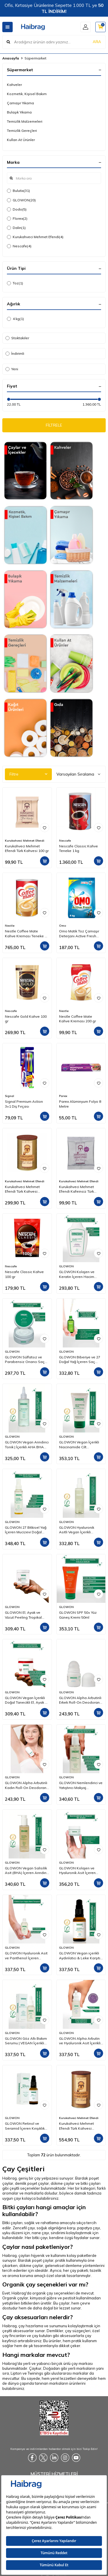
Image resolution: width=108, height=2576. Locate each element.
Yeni (11, 369)
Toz (15, 283)
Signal (9, 1096)
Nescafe (19, 246)
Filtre (28, 774)
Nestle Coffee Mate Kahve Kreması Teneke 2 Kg (26, 933)
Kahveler (14, 84)
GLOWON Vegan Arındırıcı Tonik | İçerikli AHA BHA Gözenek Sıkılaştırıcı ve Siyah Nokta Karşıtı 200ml (27, 1444)
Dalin (16, 227)
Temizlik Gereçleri (22, 130)
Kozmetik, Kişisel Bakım (27, 94)
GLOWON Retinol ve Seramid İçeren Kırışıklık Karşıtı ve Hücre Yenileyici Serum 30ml (26, 2125)
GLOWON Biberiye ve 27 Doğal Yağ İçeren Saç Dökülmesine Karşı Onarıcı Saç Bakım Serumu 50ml (81, 1359)
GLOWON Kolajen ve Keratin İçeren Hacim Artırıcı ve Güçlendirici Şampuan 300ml (77, 1274)
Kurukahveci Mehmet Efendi (35, 237)
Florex (17, 218)
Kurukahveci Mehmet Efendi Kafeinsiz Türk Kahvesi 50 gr (76, 1189)
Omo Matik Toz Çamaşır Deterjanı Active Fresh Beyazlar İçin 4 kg (79, 933)
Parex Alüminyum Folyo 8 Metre (80, 1103)
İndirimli (14, 353)
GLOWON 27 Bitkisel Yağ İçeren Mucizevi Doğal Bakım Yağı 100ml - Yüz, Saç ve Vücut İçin (25, 1529)
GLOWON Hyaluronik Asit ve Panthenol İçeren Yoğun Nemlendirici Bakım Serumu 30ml (26, 1955)
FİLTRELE (54, 425)
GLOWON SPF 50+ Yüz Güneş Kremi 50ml (78, 1614)
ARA (97, 41)
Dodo (16, 209)
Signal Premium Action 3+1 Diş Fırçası (24, 1103)
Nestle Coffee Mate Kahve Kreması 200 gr (77, 1018)
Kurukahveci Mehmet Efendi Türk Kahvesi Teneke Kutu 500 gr (76, 2125)
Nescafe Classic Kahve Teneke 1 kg (78, 848)
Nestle (9, 926)
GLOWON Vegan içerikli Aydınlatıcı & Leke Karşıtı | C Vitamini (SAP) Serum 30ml (80, 1955)
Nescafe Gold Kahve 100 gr (26, 1018)
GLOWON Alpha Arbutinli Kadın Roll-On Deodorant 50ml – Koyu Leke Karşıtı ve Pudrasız (26, 1785)
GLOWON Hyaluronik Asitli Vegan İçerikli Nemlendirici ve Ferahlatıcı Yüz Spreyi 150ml (77, 1529)
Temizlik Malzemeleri (24, 121)
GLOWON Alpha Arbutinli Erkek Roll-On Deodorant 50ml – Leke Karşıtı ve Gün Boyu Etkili (81, 1700)
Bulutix (18, 190)
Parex (63, 1096)
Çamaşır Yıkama (20, 103)
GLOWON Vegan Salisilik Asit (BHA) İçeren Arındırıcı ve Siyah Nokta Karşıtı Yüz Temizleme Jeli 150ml (27, 1870)
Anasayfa (10, 58)
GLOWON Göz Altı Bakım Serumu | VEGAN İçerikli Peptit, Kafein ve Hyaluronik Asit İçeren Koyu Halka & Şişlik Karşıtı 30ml (26, 2040)
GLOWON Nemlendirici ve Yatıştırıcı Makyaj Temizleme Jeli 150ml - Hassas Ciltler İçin (81, 1785)
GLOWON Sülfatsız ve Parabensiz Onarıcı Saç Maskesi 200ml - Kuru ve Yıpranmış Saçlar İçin (25, 1359)
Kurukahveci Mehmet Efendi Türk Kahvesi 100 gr (27, 848)
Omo (62, 926)
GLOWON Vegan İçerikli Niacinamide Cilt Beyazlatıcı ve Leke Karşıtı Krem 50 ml (81, 1444)
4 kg (15, 319)
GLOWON (21, 200)
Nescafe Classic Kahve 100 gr (24, 1274)
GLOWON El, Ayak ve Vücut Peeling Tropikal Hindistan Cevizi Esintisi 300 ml (25, 1614)
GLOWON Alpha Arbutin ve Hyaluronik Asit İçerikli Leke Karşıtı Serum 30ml (80, 2040)
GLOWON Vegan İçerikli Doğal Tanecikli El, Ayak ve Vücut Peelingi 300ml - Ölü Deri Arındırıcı (27, 1700)
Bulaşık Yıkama (19, 112)
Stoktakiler (17, 338)
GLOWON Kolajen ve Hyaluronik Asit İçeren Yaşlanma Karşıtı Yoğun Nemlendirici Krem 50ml (79, 1870)
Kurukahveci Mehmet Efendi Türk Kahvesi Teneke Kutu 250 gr (22, 1189)
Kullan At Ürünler (21, 140)
